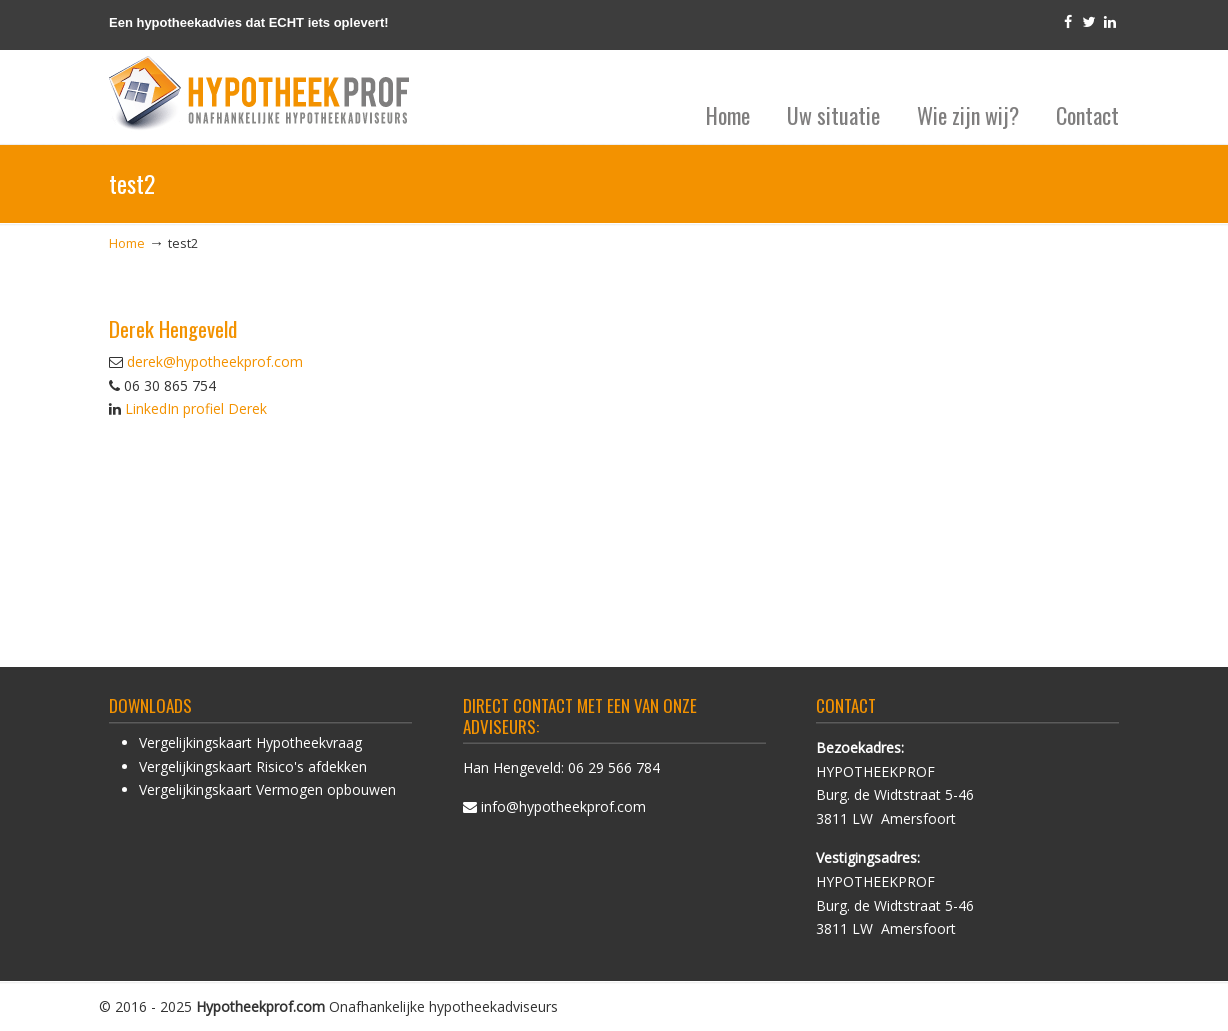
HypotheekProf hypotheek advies (259, 94)
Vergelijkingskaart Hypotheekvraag (250, 742)
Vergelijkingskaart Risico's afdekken (253, 766)
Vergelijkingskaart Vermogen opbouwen (267, 789)
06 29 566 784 (614, 767)
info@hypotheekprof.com (563, 806)
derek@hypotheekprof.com (215, 361)
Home (127, 243)
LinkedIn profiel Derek (196, 408)
